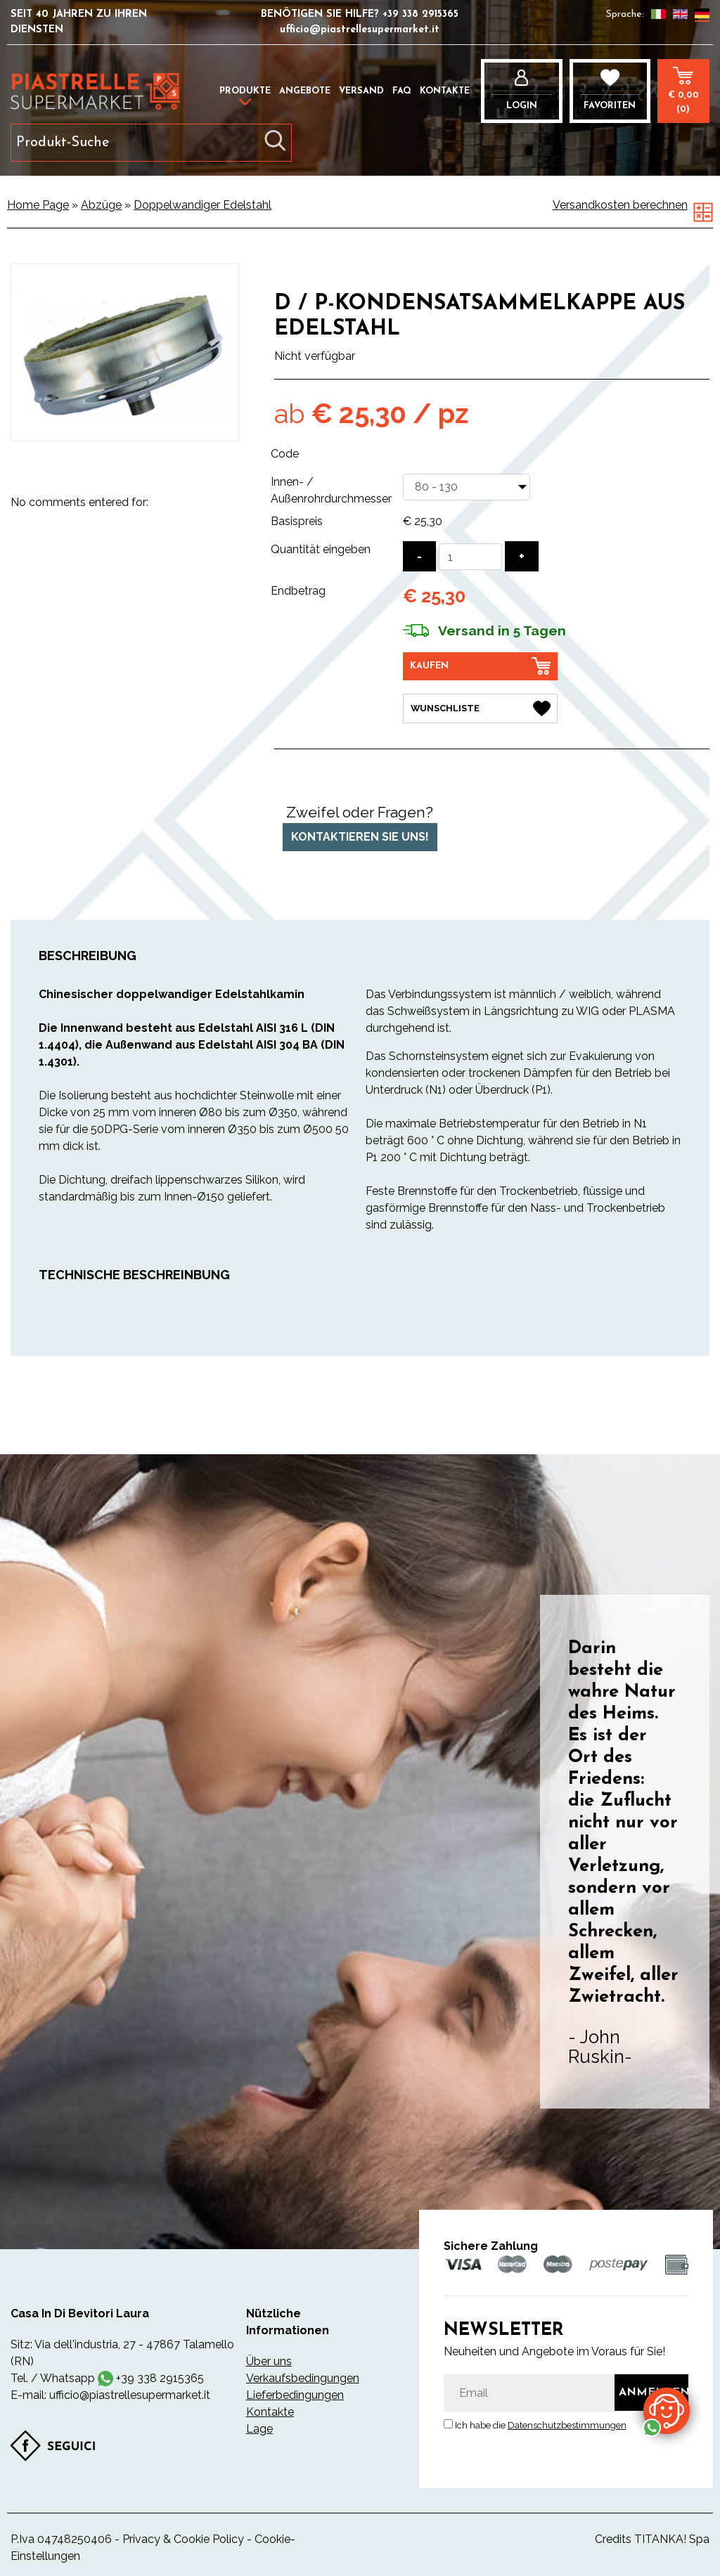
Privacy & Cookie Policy (183, 2536)
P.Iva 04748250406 (61, 2536)
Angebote (304, 91)
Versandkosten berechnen (620, 205)
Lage (259, 2426)
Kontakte (445, 91)
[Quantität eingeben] (470, 556)
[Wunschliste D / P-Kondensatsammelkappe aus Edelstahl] (480, 706)
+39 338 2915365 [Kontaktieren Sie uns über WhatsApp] (160, 2375)
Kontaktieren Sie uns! (360, 834)
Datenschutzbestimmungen (567, 2423)
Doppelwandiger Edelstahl (202, 205)
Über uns (269, 2358)
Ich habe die (540, 2423)
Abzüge (101, 205)
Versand (361, 91)
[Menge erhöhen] (522, 556)
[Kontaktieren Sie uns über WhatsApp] (666, 2410)
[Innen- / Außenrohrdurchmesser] (466, 487)
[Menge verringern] (419, 556)
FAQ (401, 91)
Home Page (38, 205)
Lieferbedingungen (295, 2392)
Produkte (245, 91)
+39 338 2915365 (420, 14)
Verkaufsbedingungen (301, 2375)
